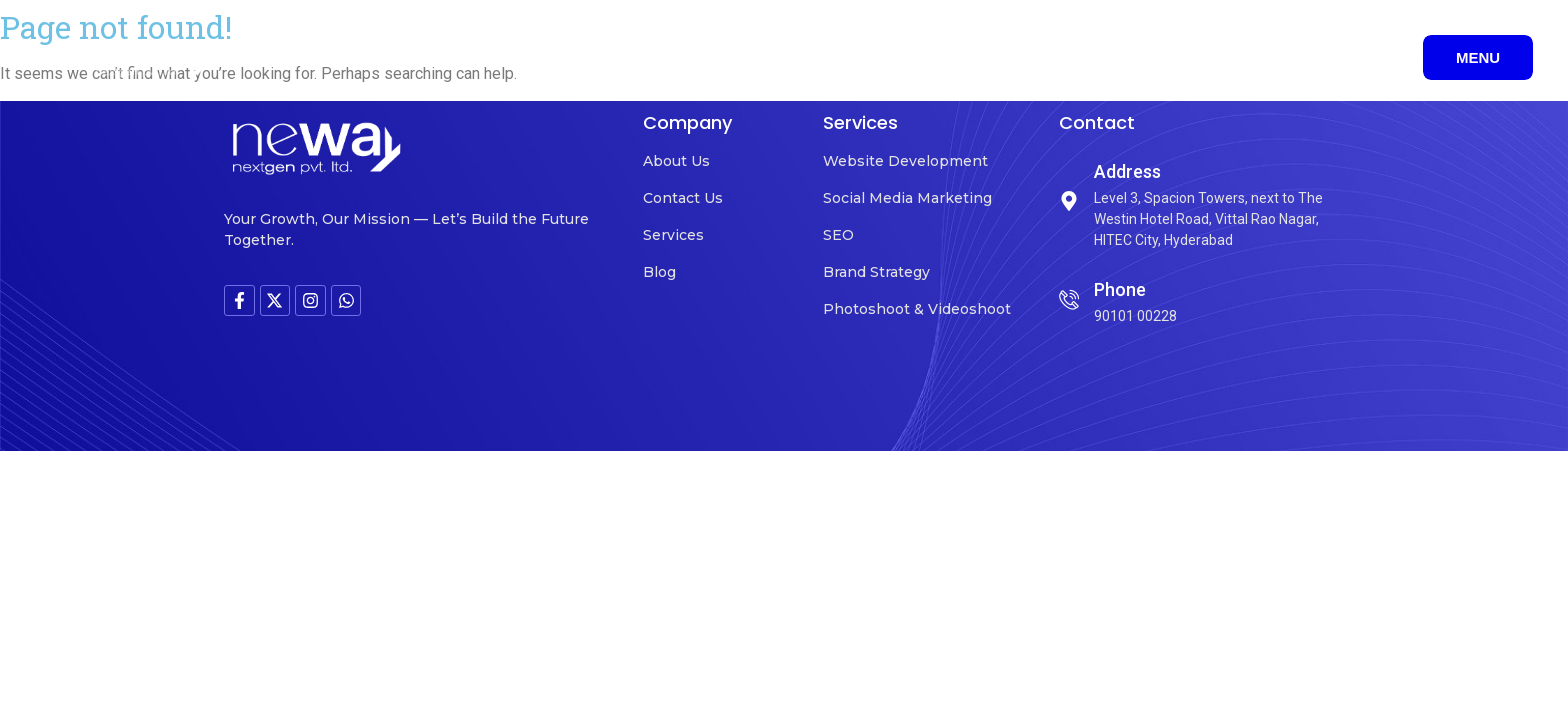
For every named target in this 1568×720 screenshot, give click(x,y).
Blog (659, 272)
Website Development (905, 161)
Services (673, 235)
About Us (676, 161)
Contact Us (683, 198)
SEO (838, 235)
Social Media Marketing (907, 198)
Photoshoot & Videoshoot (917, 309)
